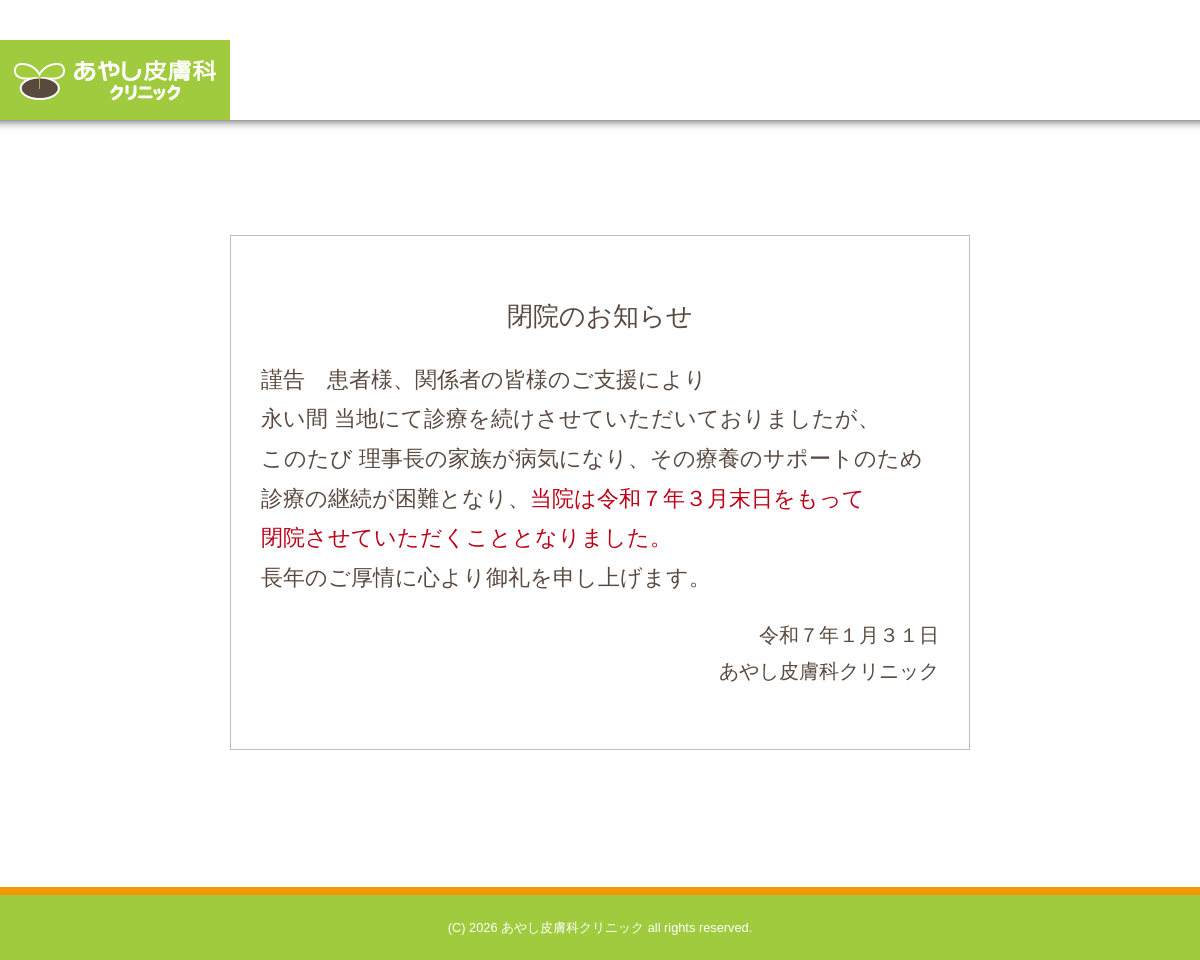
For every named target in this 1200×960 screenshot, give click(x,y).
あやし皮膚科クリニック (115, 80)
